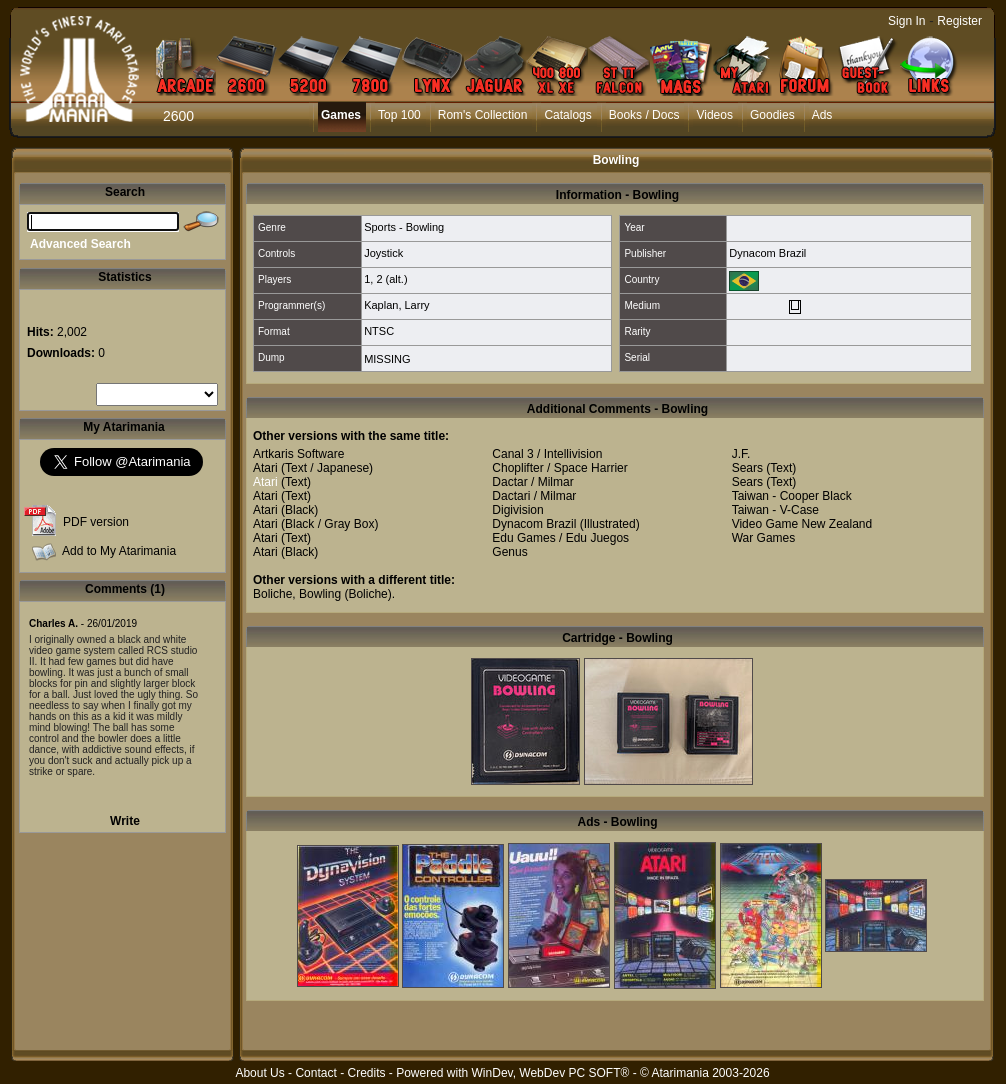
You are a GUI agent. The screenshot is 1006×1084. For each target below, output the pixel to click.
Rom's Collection (483, 115)
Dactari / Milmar (534, 496)
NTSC (379, 331)
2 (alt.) (391, 279)
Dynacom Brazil (767, 253)
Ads (822, 115)
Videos (714, 115)
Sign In (906, 21)
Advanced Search (80, 244)
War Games (764, 538)
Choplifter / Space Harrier (559, 468)
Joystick (383, 253)
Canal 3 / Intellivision (547, 454)
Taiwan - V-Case (775, 510)
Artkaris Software (298, 454)
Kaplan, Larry (396, 305)
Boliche (272, 594)
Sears (747, 468)
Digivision (517, 510)
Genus (509, 552)
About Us (259, 1073)
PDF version (96, 522)
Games (341, 115)
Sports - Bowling (404, 227)
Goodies (772, 115)
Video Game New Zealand (802, 524)
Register (959, 21)
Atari (265, 468)
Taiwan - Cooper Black (792, 496)
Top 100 (399, 115)
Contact (315, 1073)
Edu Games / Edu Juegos (560, 538)
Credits (366, 1073)
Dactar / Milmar (532, 482)
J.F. (741, 454)
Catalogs (567, 115)
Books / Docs (644, 115)
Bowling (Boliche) (345, 594)
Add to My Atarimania (119, 551)
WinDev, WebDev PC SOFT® (551, 1073)
